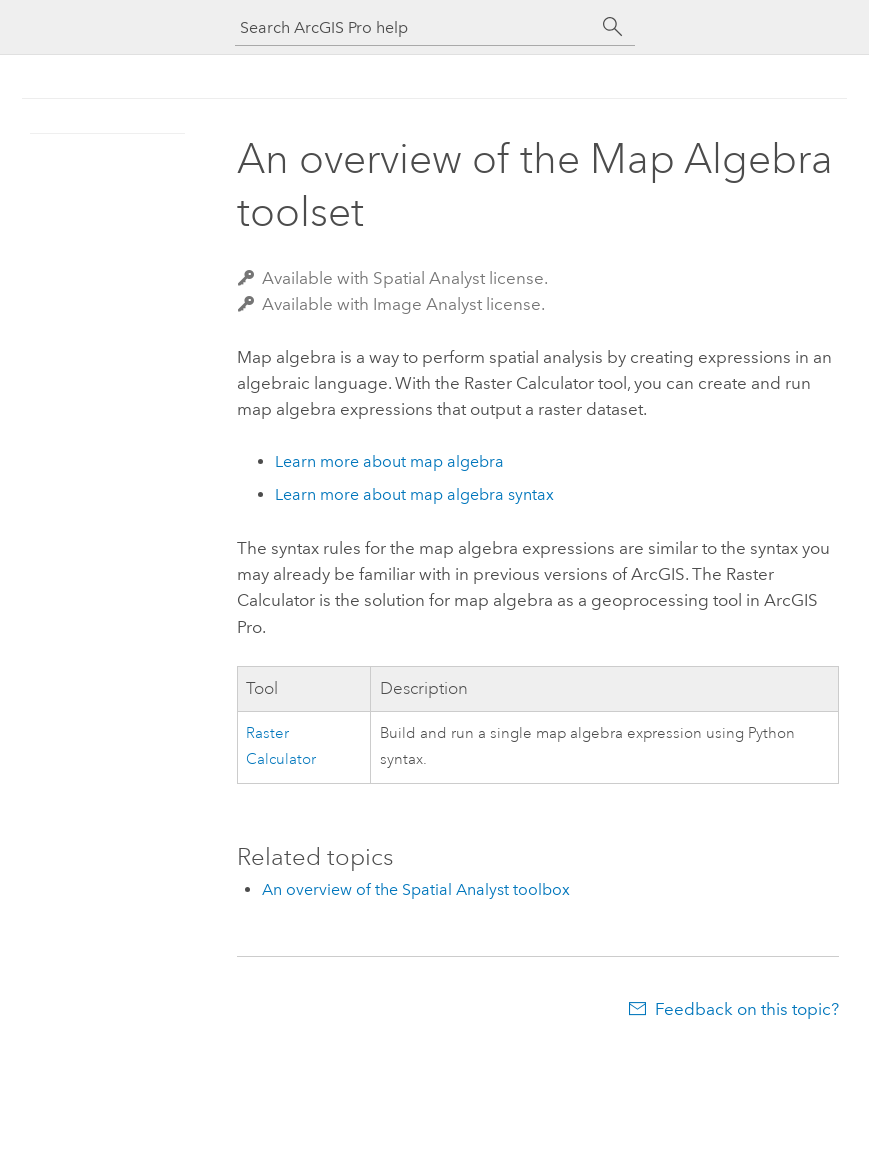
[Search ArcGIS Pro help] (415, 27)
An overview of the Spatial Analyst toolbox (416, 889)
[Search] (613, 27)
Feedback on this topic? (747, 1009)
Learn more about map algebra (389, 461)
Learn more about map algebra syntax (414, 494)
